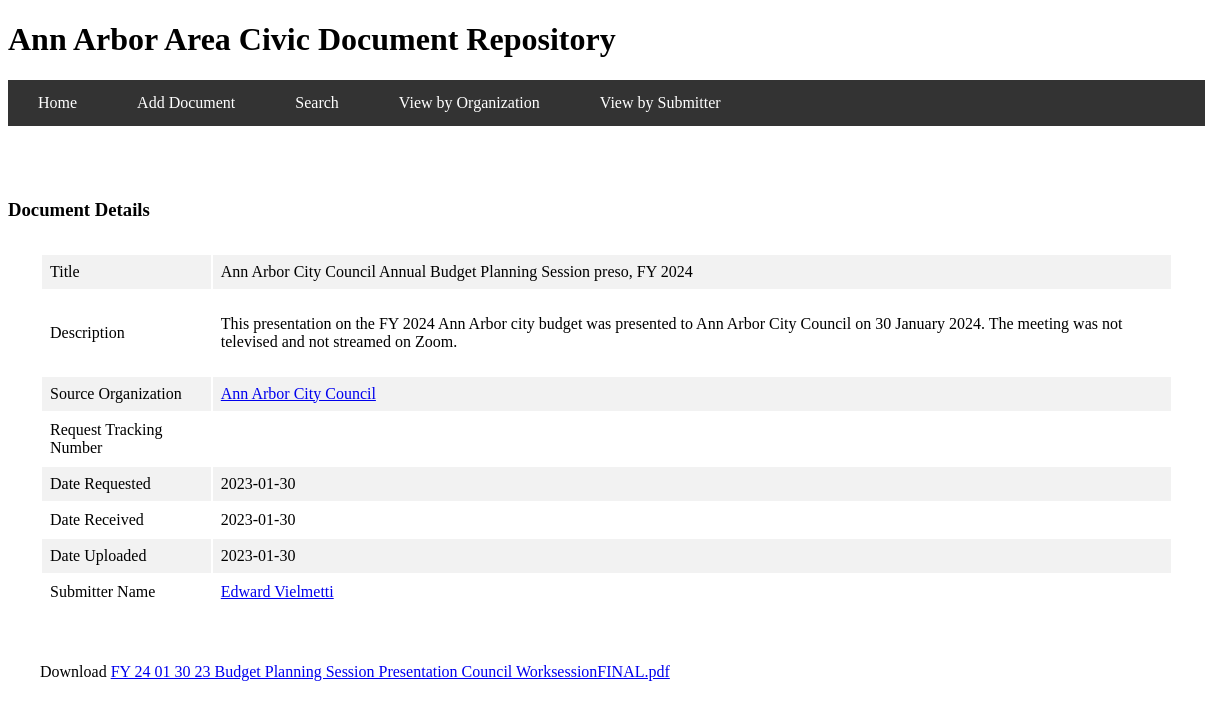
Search (317, 102)
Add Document (186, 102)
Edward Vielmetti (277, 591)
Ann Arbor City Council (298, 393)
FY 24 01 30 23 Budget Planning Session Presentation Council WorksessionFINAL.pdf (390, 671)
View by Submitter (660, 102)
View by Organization (469, 102)
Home (57, 102)
